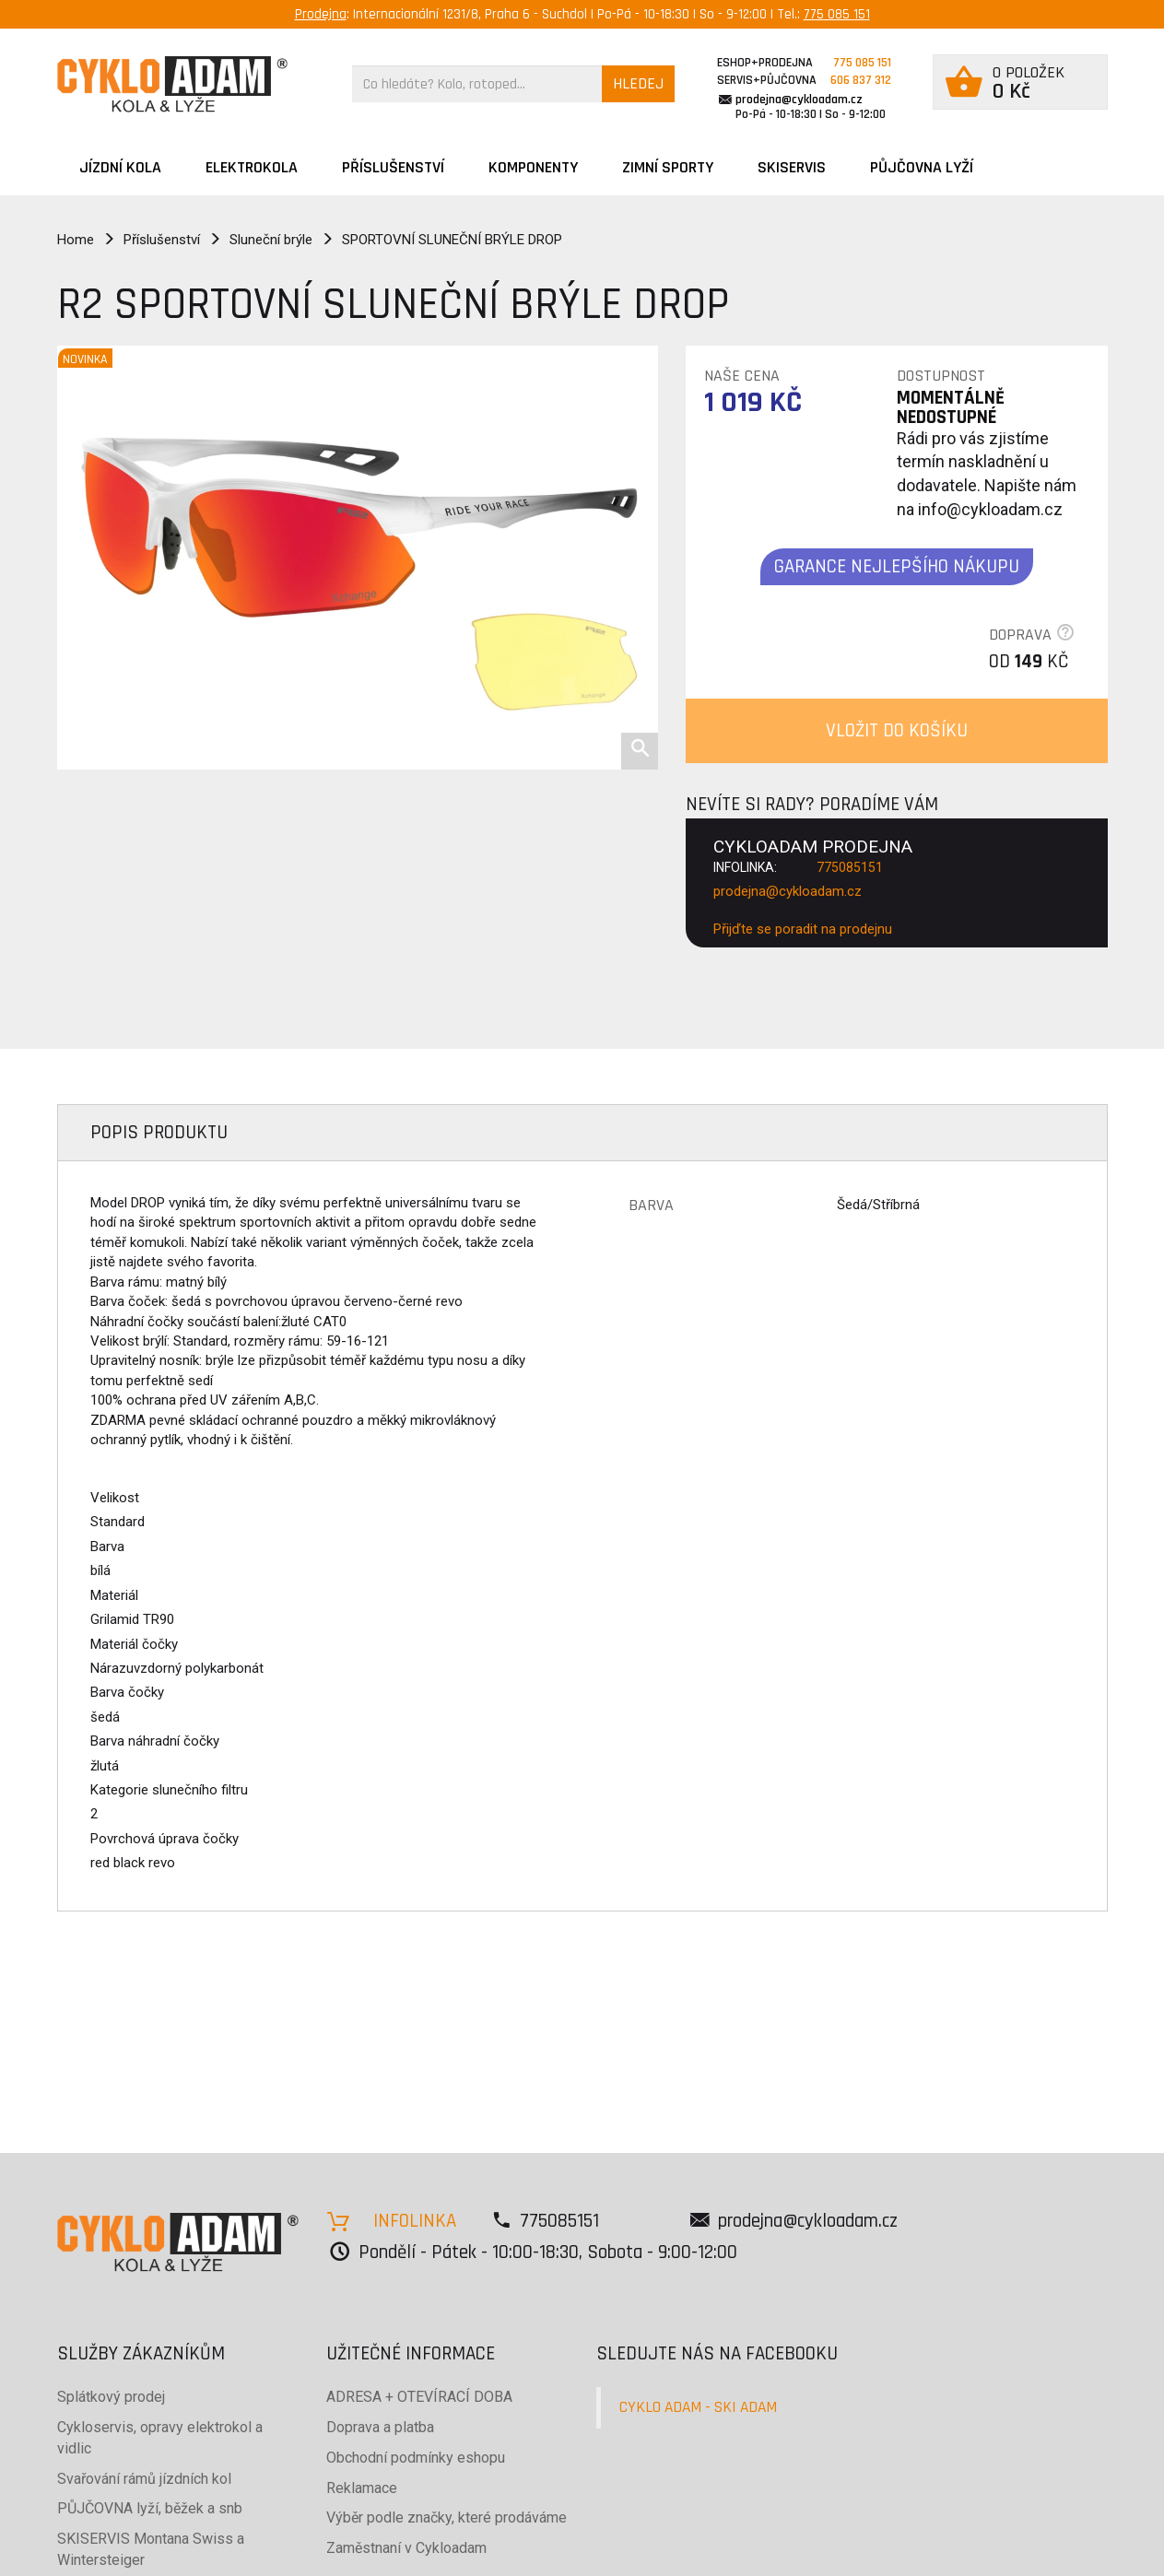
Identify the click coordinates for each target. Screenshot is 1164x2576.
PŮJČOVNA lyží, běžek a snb (149, 2508)
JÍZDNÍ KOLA (120, 167)
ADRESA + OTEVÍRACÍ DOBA (419, 2396)
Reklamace (361, 2488)
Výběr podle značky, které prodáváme (446, 2517)
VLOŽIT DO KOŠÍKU (897, 730)
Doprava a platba (380, 2427)
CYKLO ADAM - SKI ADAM (698, 2407)
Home (75, 239)
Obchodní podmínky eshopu (415, 2457)
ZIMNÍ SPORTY (667, 167)
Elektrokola (252, 167)
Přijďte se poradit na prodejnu (802, 929)
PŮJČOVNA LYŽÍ (921, 167)
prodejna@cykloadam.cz (799, 99)
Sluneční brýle (270, 239)
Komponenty (533, 167)
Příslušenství (393, 167)
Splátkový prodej (111, 2396)
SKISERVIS (792, 167)
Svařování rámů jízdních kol (144, 2479)
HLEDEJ (638, 83)
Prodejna (321, 14)
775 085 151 (837, 14)
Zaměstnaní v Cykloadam (406, 2548)
